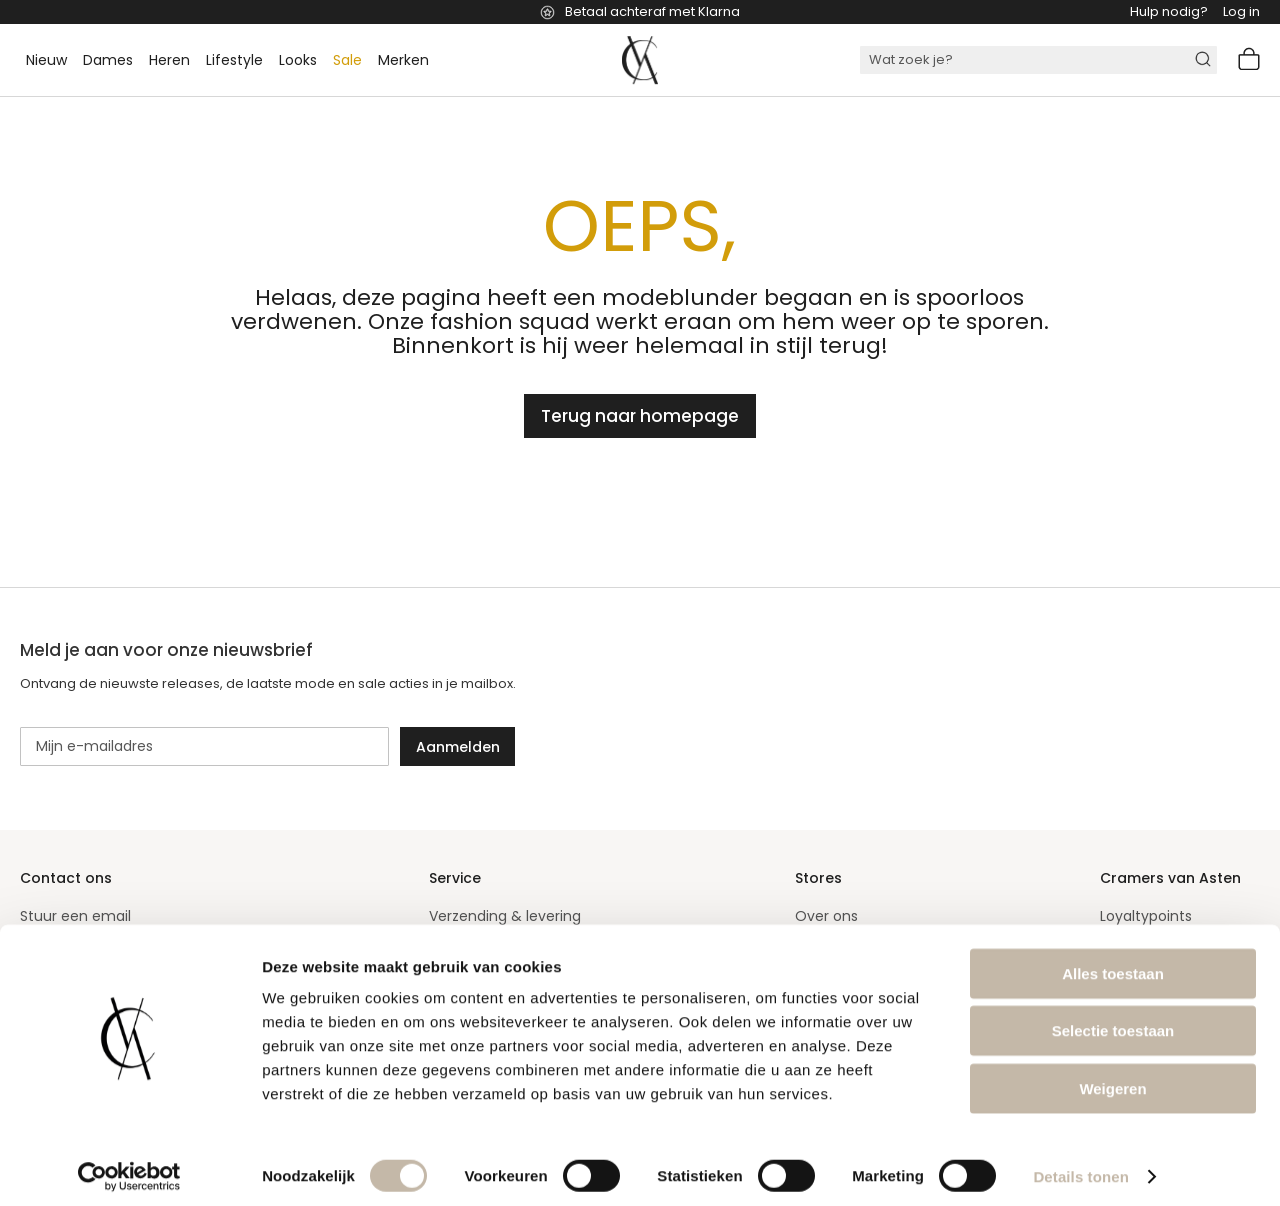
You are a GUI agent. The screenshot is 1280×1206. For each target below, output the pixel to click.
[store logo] (640, 60)
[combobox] (1038, 60)
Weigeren (1112, 1078)
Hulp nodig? (1169, 11)
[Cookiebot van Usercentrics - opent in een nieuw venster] (129, 1167)
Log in (1241, 11)
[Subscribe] (457, 746)
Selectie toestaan (1113, 1021)
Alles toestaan (1113, 963)
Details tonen (1080, 1166)
